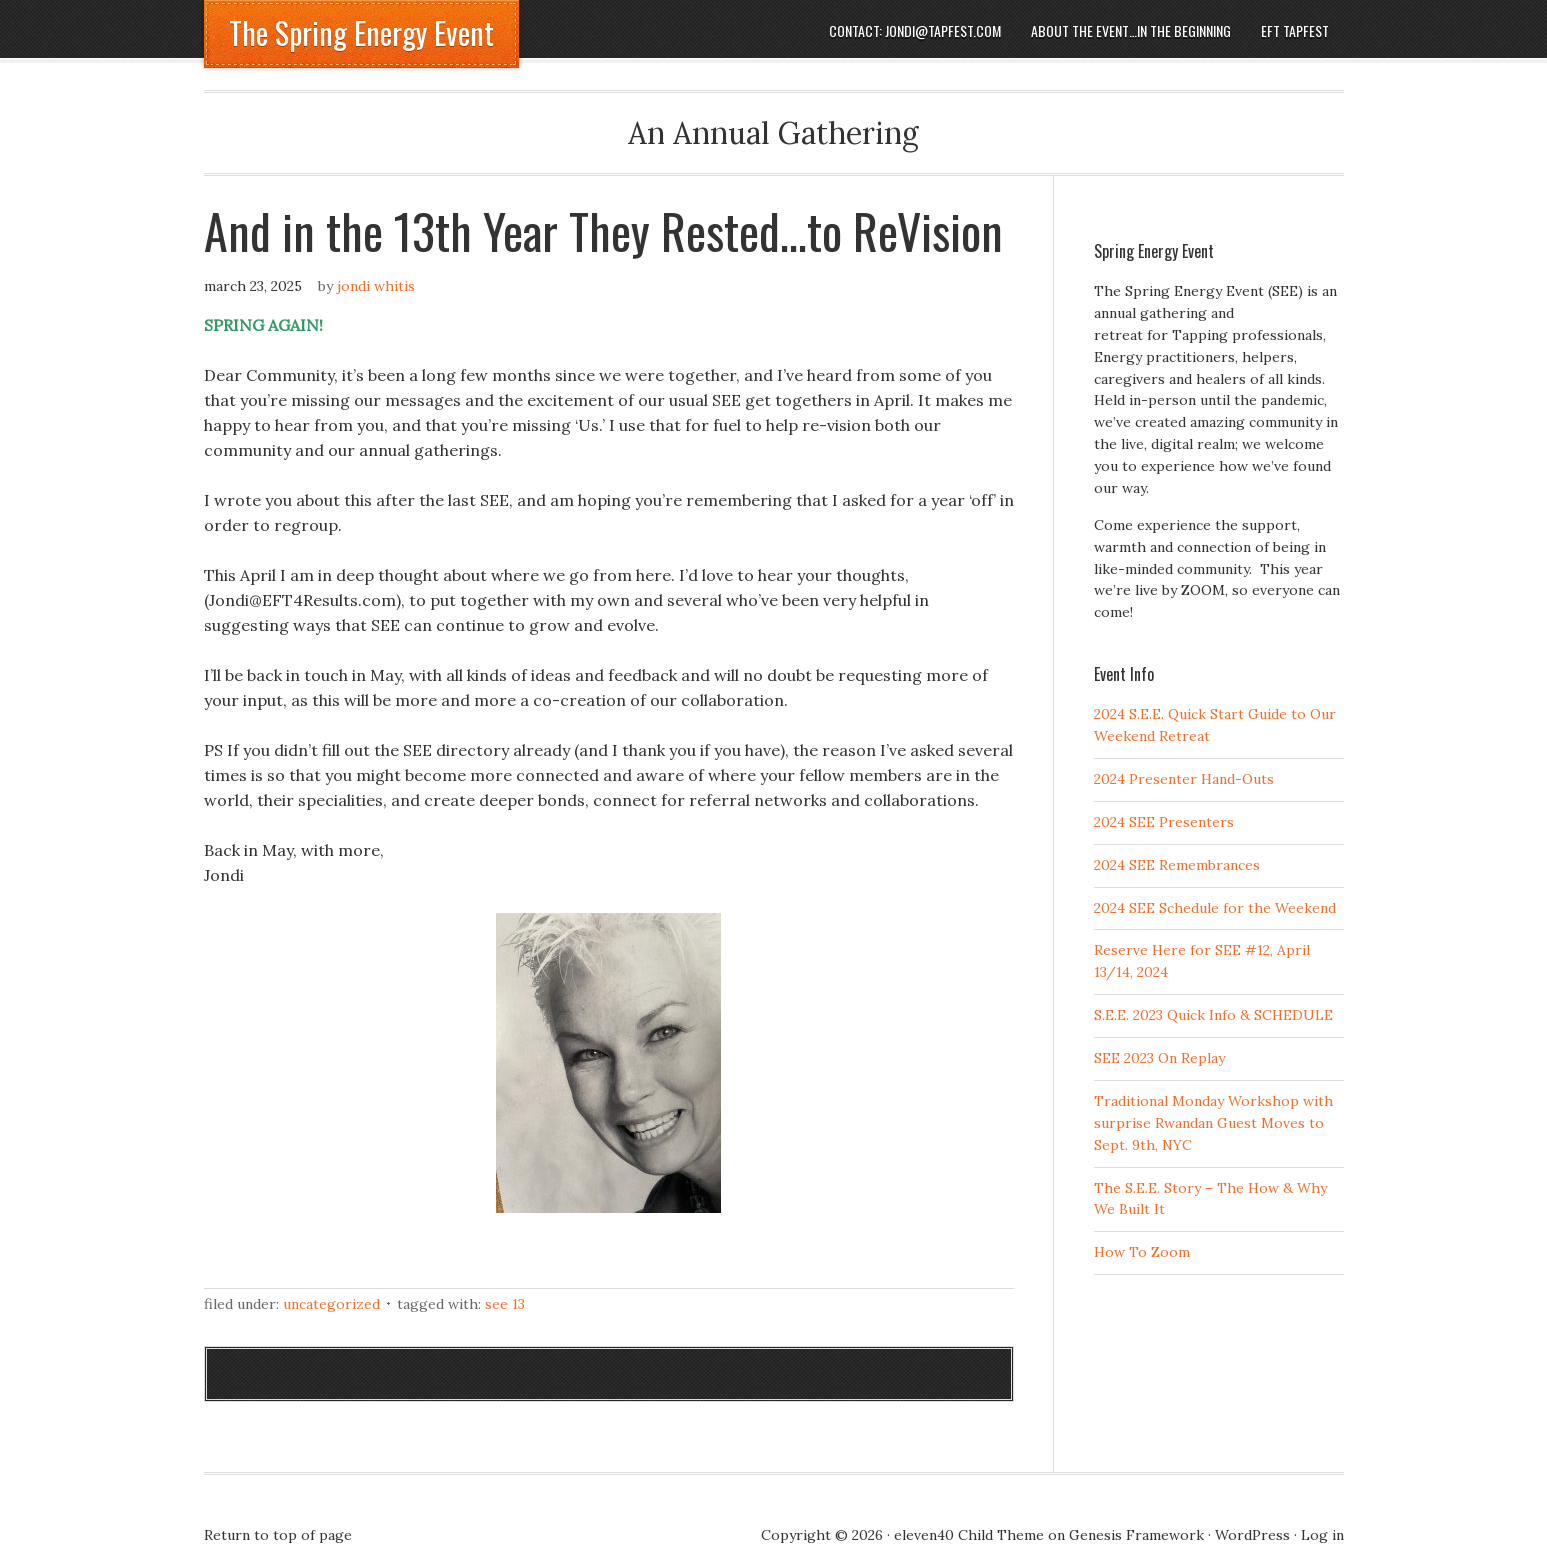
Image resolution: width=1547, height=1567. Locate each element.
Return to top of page (278, 1535)
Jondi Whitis (376, 286)
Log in (1322, 1535)
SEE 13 (505, 1304)
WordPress (1252, 1535)
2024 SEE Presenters (1164, 822)
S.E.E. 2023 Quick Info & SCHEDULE (1213, 1015)
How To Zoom (1142, 1252)
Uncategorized (331, 1304)
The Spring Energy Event (361, 32)
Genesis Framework (1136, 1535)
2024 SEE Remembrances (1177, 865)
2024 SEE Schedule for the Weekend (1215, 908)
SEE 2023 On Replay (1159, 1058)
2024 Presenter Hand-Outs (1184, 779)
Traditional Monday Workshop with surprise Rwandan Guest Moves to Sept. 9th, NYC (1213, 1123)
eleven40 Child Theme (969, 1535)
